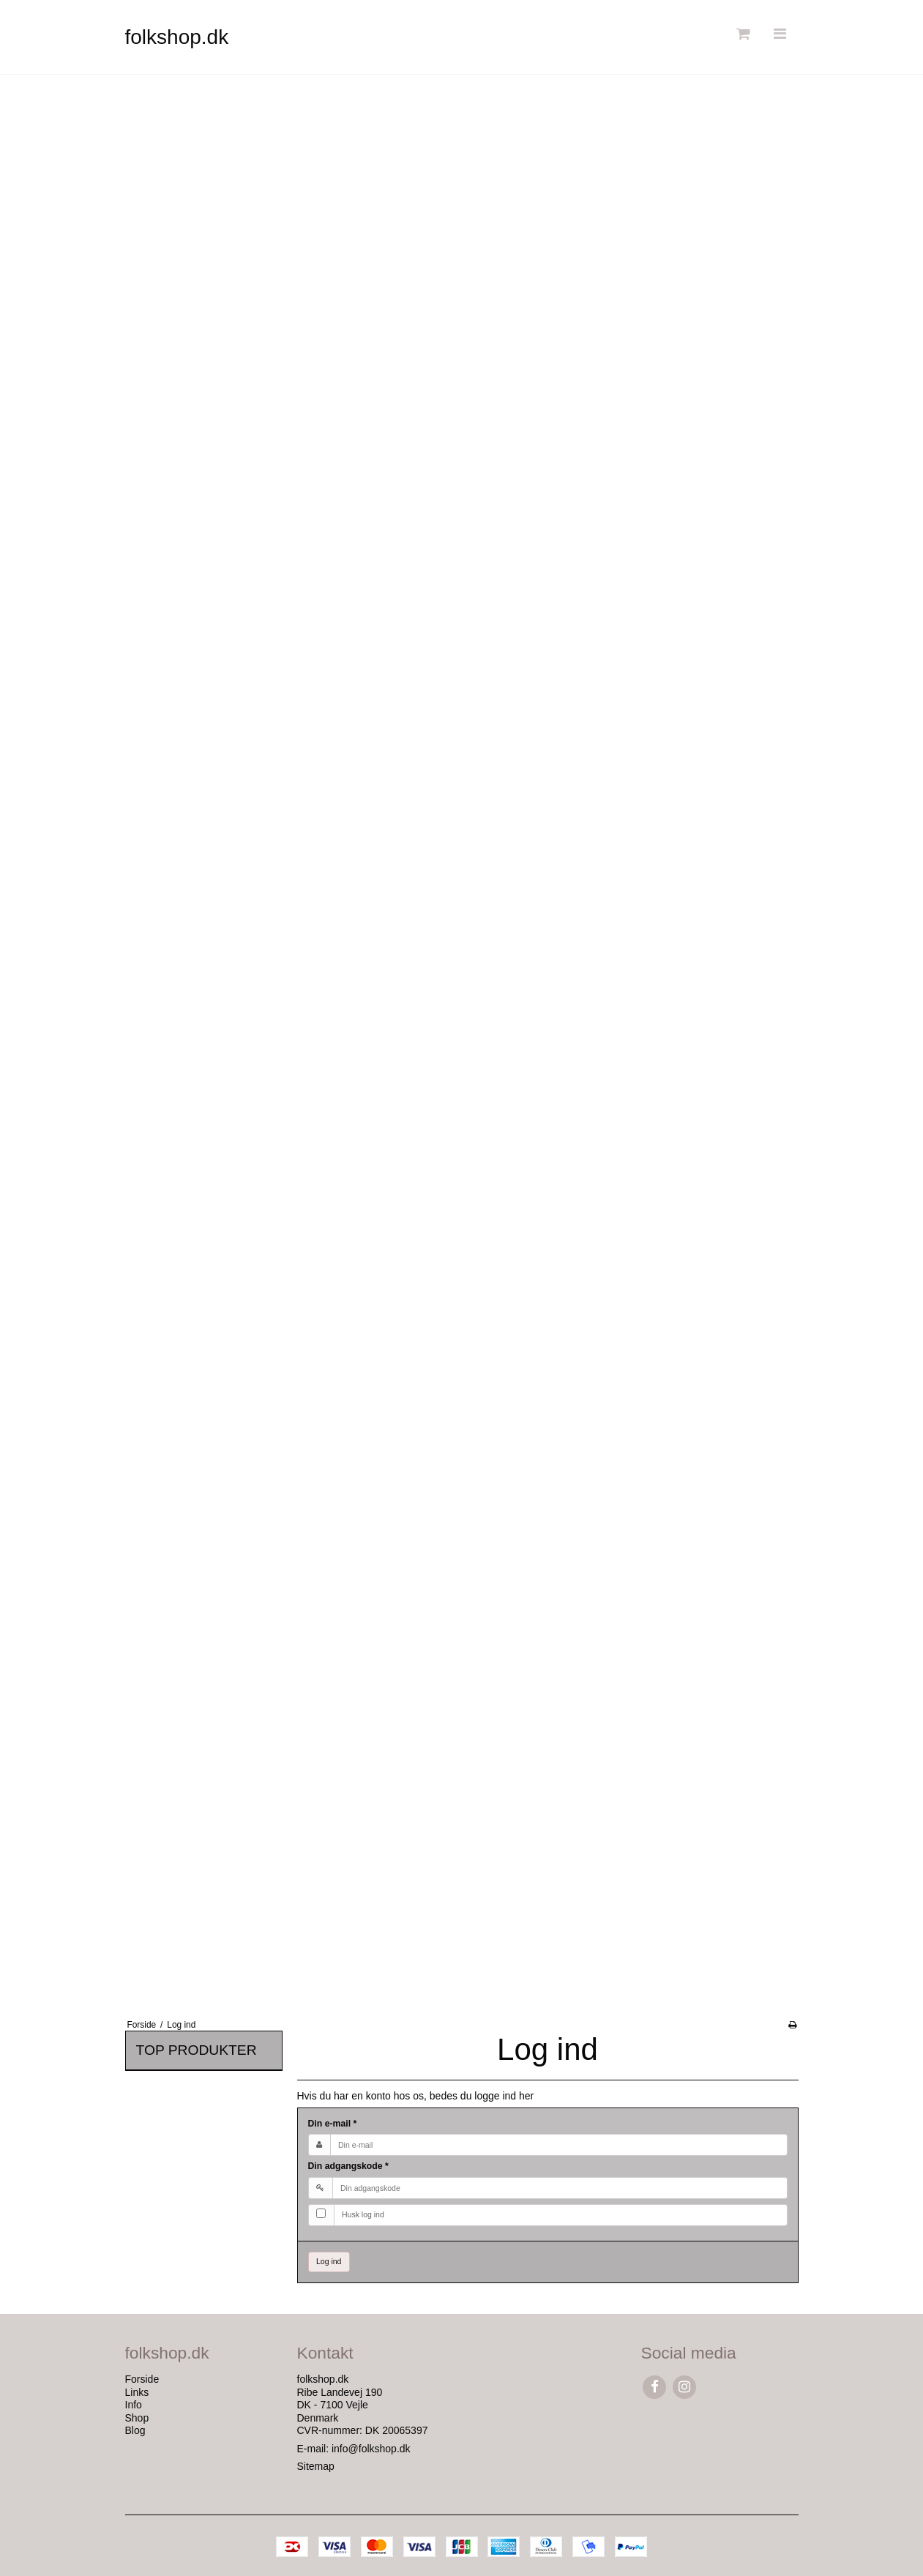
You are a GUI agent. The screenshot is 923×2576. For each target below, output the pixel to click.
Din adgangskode (348, 2166)
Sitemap (316, 2466)
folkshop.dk (177, 37)
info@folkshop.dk (371, 2448)
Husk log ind (363, 2214)
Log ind (328, 2261)
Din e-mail (332, 2123)
